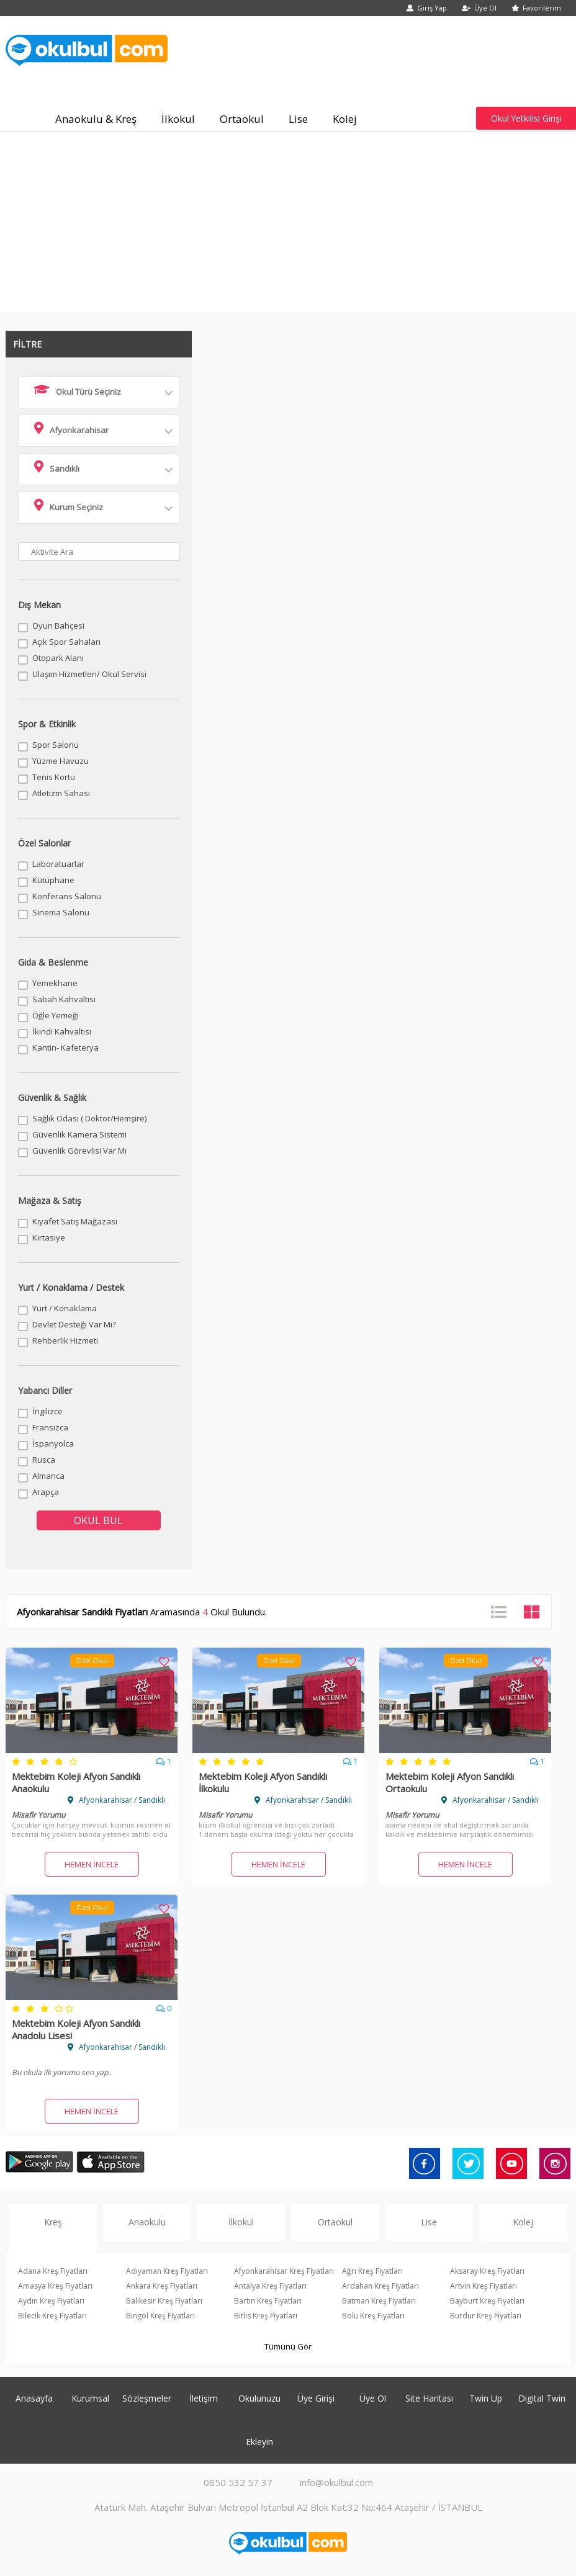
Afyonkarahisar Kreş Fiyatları (284, 2271)
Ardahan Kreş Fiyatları (380, 2286)
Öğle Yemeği (55, 1015)
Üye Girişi (316, 2398)
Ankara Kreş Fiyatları (161, 2286)
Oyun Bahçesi (58, 625)
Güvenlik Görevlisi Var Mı (79, 1150)
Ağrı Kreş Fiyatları (372, 2271)
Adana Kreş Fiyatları (53, 2271)
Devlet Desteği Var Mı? (74, 1324)
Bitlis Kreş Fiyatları (265, 2315)
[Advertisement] (288, 225)
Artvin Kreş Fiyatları (483, 2286)
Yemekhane (55, 983)
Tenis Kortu (53, 777)
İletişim (203, 2398)
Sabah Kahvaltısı (64, 999)
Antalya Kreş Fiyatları (270, 2286)
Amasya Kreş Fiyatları (55, 2286)
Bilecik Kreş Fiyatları (52, 2315)
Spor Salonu (55, 744)
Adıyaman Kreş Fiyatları (167, 2271)
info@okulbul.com (336, 2482)
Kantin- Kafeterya (65, 1047)
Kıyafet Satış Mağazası (74, 1221)
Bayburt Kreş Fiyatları (487, 2301)
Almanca (48, 1475)
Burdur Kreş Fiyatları (485, 2315)
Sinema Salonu (60, 912)
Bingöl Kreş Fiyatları (160, 2315)
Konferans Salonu (66, 896)
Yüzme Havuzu (60, 760)
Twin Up (485, 2398)
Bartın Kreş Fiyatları (268, 2301)
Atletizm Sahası (61, 793)
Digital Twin (541, 2398)
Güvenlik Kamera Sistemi (79, 1134)
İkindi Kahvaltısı (61, 1031)
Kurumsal (90, 2398)
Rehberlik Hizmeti (65, 1340)
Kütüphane (53, 880)
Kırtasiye (48, 1237)
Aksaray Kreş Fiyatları (487, 2271)
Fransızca (50, 1427)
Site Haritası (429, 2398)
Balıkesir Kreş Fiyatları (164, 2301)
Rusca (43, 1459)
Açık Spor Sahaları (66, 641)
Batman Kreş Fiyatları (379, 2301)
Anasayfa (34, 2398)
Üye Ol (479, 7)
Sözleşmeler (146, 2398)
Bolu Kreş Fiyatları (373, 2315)
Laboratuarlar (58, 863)
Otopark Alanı (58, 657)
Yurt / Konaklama (64, 1308)
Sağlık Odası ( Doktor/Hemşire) (89, 1118)
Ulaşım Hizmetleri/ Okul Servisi (89, 674)
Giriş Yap (427, 7)
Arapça (45, 1491)
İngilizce (47, 1411)
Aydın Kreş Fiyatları (51, 2301)
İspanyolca (53, 1443)
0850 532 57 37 (238, 2482)
